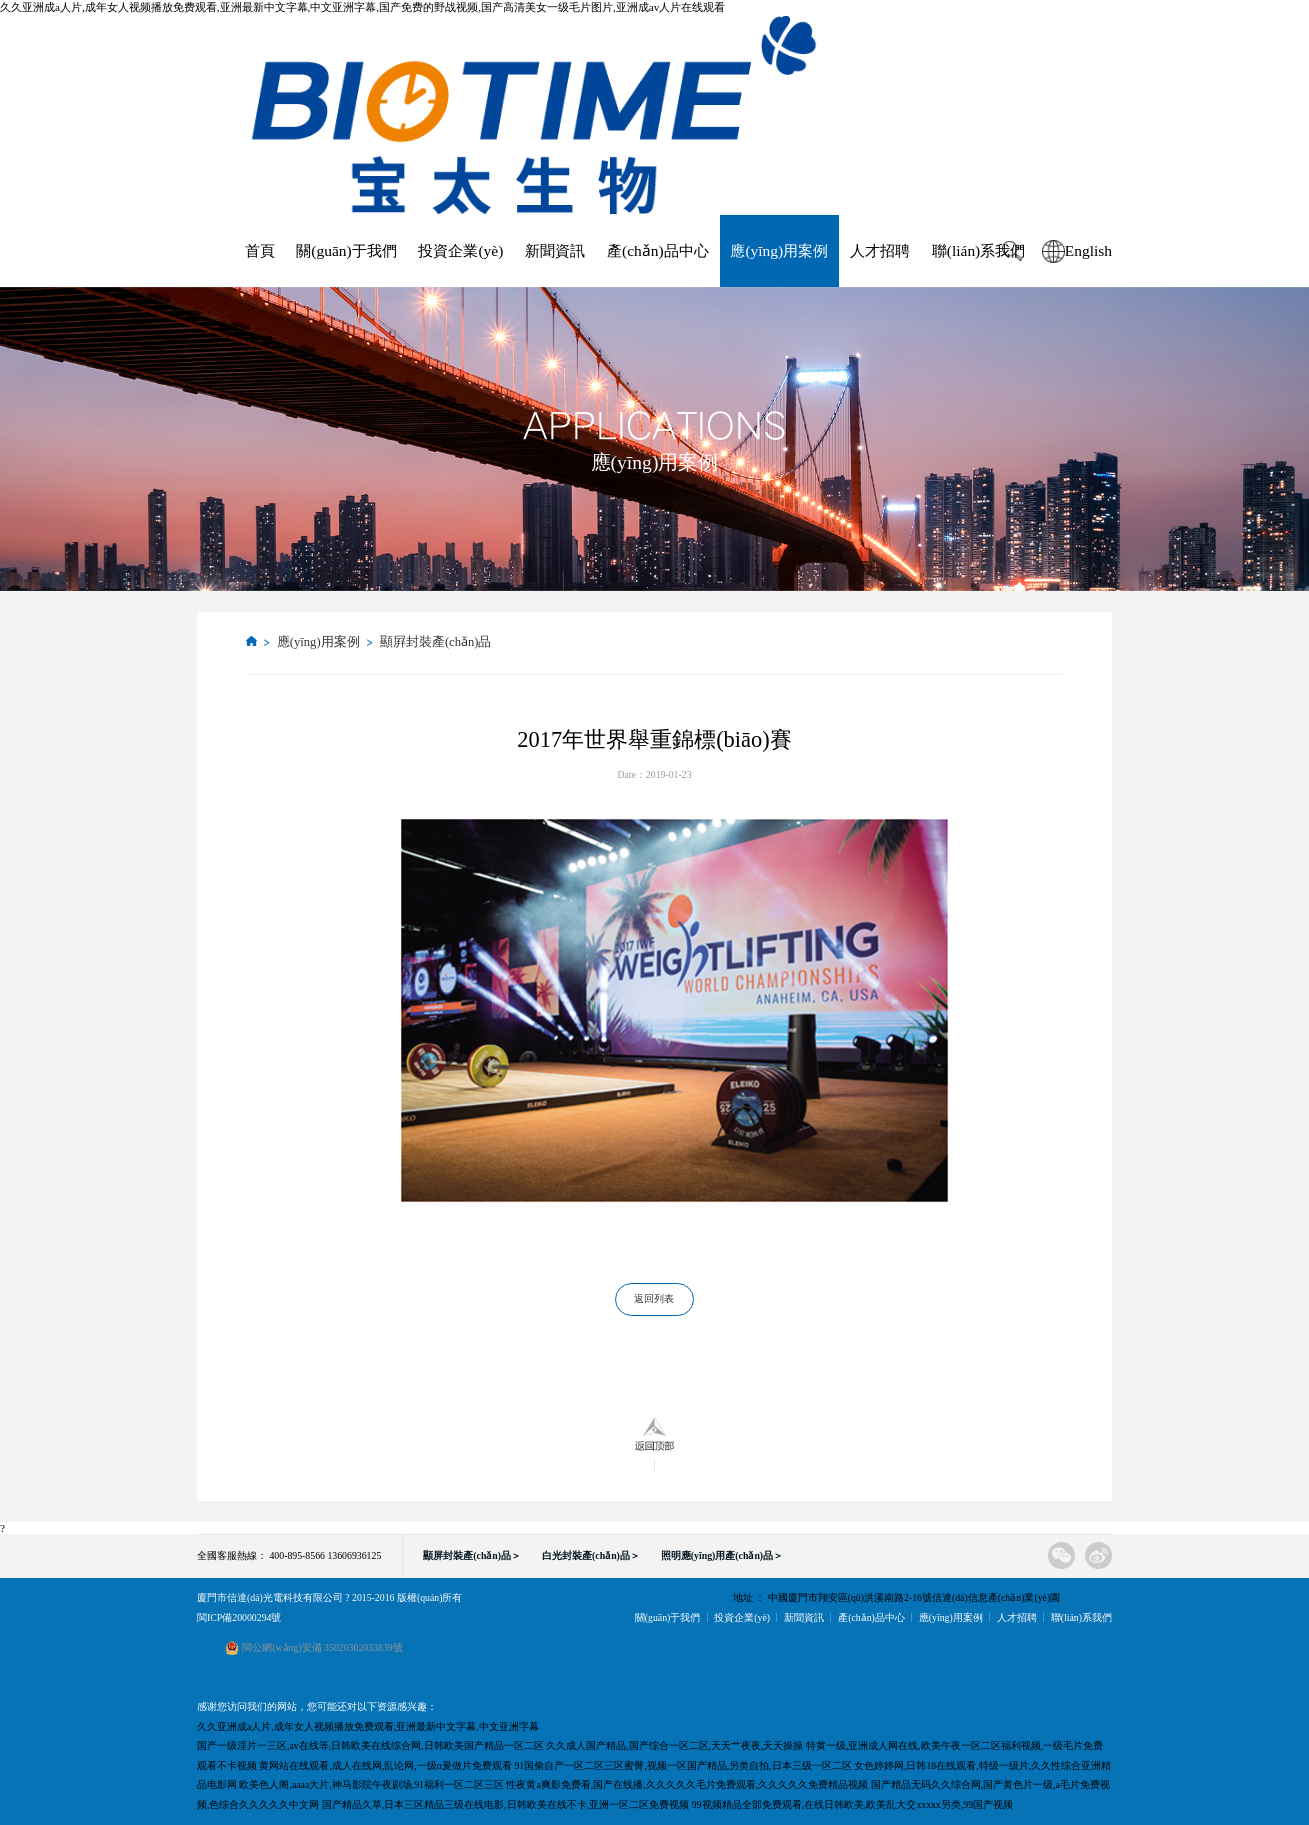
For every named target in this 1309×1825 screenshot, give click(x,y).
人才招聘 (880, 250)
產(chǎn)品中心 (658, 250)
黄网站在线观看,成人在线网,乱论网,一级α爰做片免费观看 (385, 1765)
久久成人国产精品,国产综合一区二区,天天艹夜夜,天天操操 (674, 1745)
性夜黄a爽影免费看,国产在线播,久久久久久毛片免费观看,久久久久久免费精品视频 (687, 1784)
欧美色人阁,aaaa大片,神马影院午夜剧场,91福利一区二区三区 (371, 1784)
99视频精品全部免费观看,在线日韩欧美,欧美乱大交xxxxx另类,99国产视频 (852, 1804)
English (1088, 250)
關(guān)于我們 (346, 250)
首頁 (260, 250)
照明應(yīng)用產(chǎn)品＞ (722, 1555)
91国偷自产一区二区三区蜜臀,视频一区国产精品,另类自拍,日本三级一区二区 (682, 1765)
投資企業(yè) (460, 250)
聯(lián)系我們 (978, 250)
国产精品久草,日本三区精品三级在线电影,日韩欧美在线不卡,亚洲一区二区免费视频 (505, 1804)
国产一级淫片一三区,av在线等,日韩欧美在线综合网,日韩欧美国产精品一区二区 (370, 1745)
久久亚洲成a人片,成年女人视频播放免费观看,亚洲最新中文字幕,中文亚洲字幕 (368, 1726)
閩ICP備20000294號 (239, 1617)
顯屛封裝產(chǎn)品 (436, 642)
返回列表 (654, 1298)
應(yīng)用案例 (779, 250)
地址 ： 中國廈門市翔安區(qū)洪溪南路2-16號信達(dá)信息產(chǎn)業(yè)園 (896, 1597)
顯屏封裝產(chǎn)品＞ (472, 1555)
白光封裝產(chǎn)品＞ (591, 1555)
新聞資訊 (555, 250)
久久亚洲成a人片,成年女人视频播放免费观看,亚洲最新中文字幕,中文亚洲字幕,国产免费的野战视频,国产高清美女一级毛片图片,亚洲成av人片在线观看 (362, 7)
